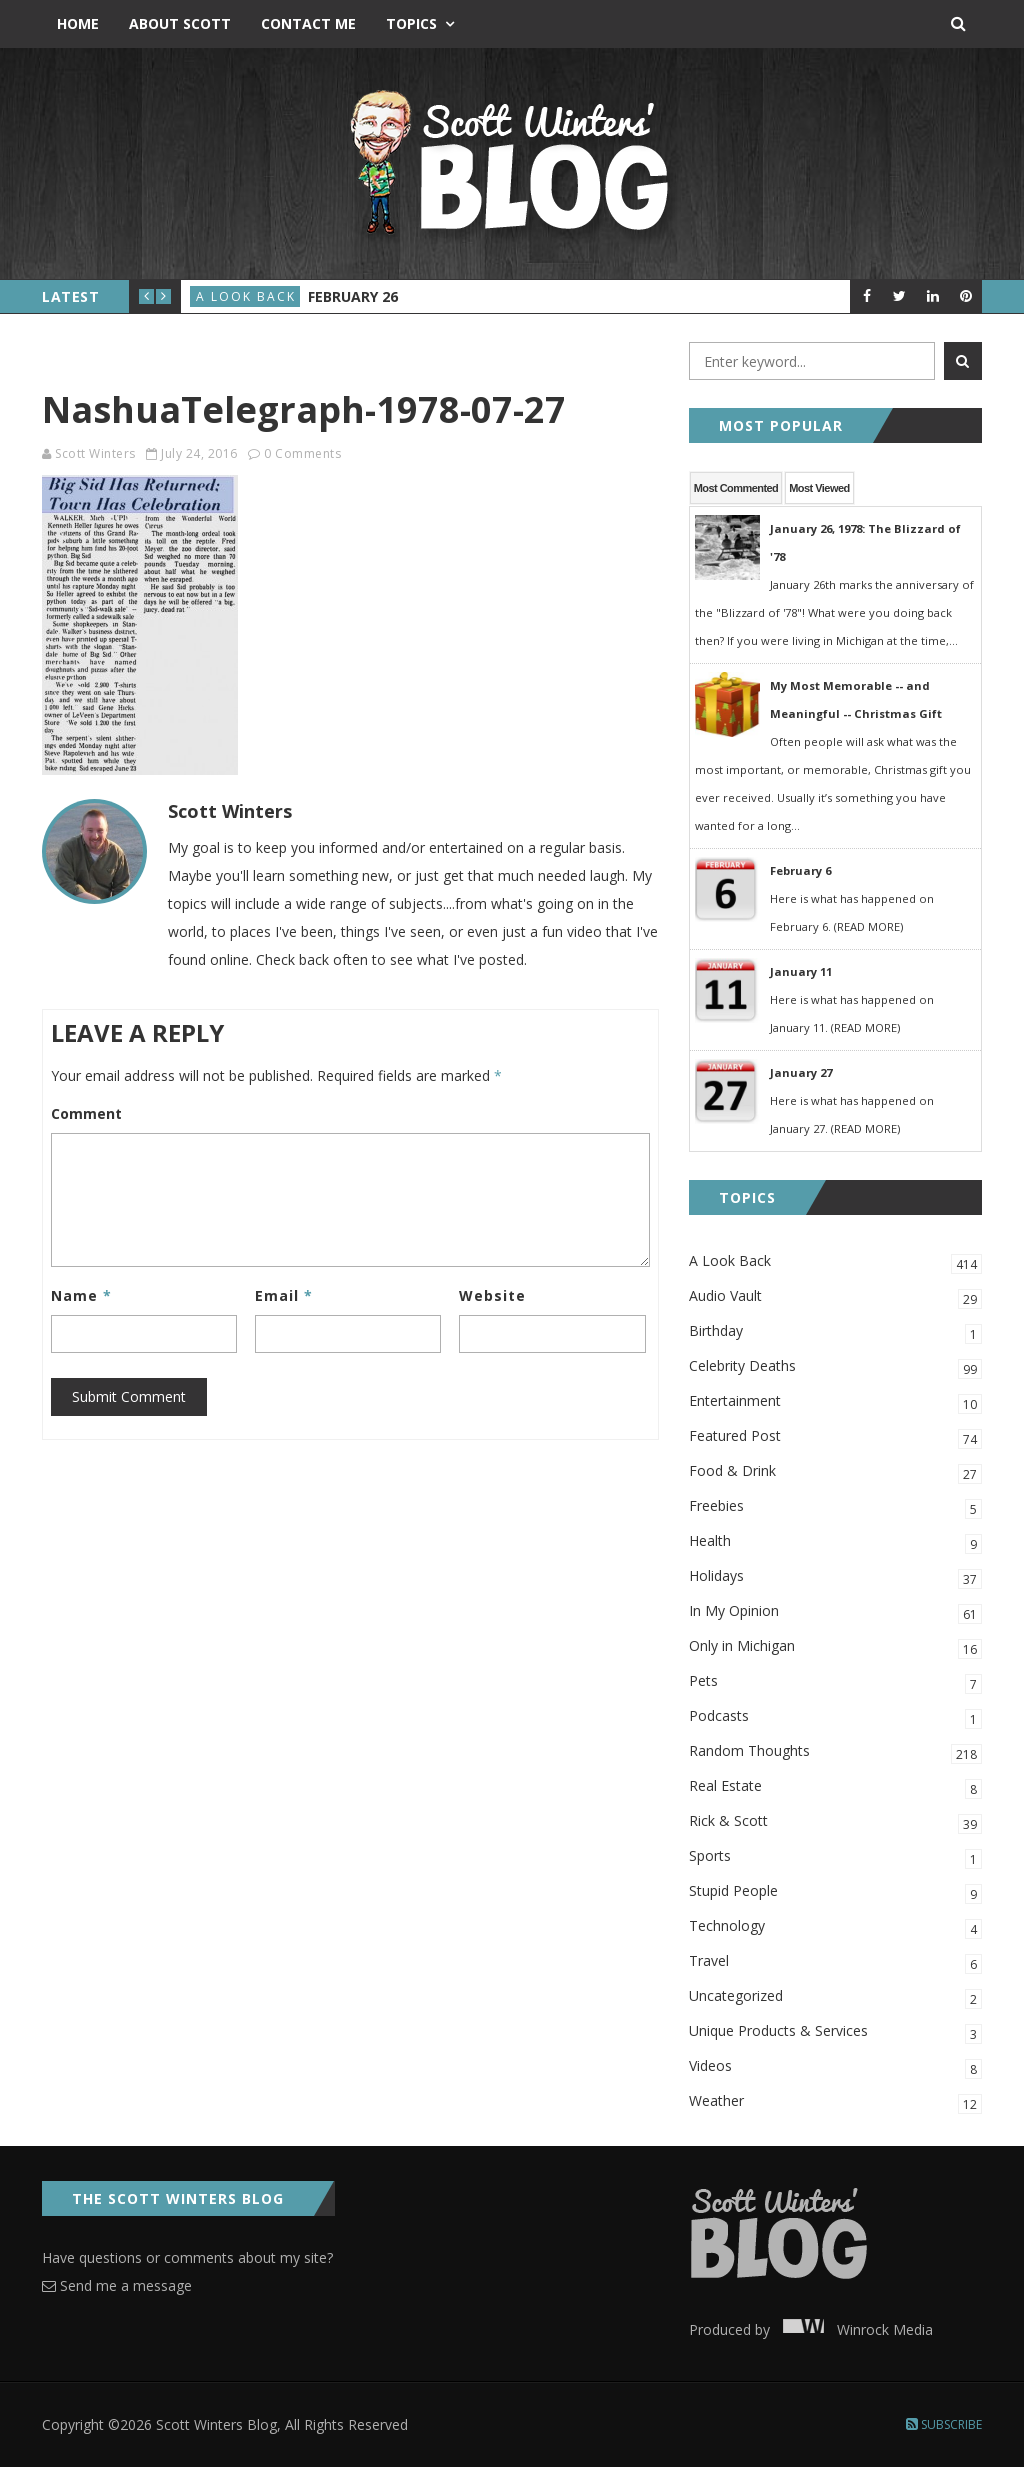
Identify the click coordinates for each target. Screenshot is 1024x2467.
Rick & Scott (835, 1822)
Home (78, 23)
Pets (835, 1682)
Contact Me (308, 23)
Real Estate (835, 1787)
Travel (835, 1962)
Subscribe (944, 2424)
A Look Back (246, 296)
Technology (835, 1927)
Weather (835, 2102)
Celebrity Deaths (835, 1367)
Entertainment (835, 1402)
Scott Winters (95, 453)
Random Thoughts (835, 1752)
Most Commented (736, 488)
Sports (835, 1857)
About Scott (180, 23)
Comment (86, 1113)
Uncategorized (835, 1997)
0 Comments (302, 453)
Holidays (835, 1577)
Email (284, 1295)
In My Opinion (835, 1612)
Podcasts (835, 1717)
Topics (411, 23)
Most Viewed (819, 488)
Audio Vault (835, 1297)
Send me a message (117, 2285)
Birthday (835, 1332)
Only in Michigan (835, 1647)
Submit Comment (129, 1396)
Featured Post (835, 1437)
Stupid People (835, 1892)
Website (492, 1295)
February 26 (353, 296)
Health (835, 1542)
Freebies (835, 1507)
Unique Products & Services (835, 2032)
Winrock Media (853, 2329)
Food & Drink (835, 1472)
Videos (835, 2067)
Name (81, 1295)
